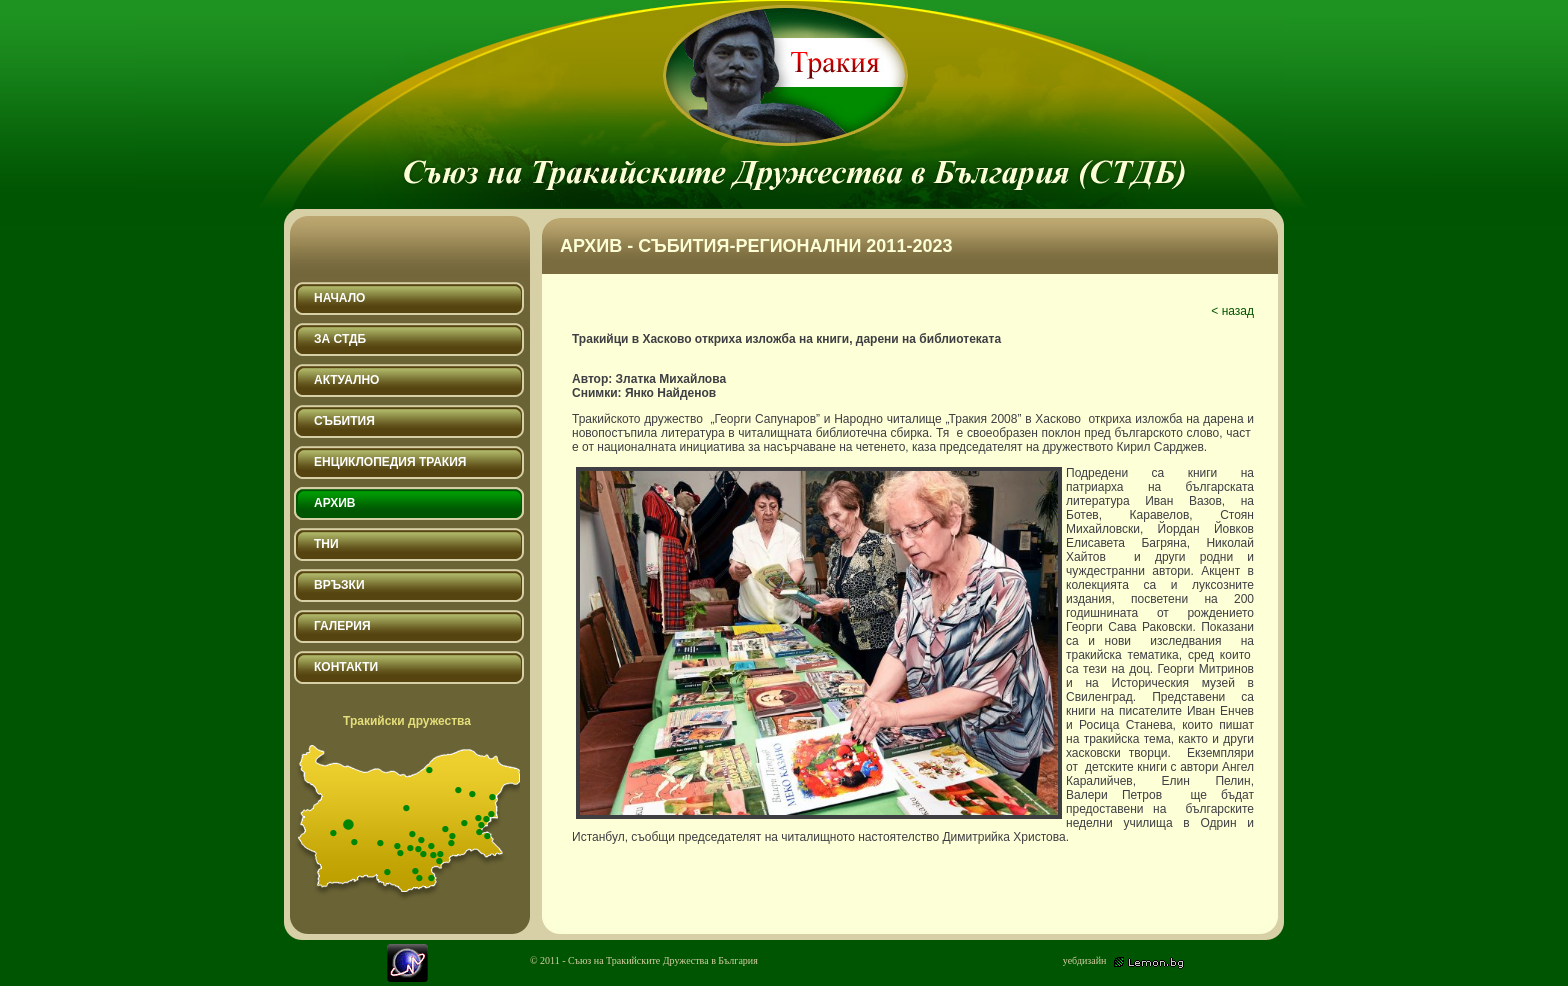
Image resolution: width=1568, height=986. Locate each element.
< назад (1232, 311)
